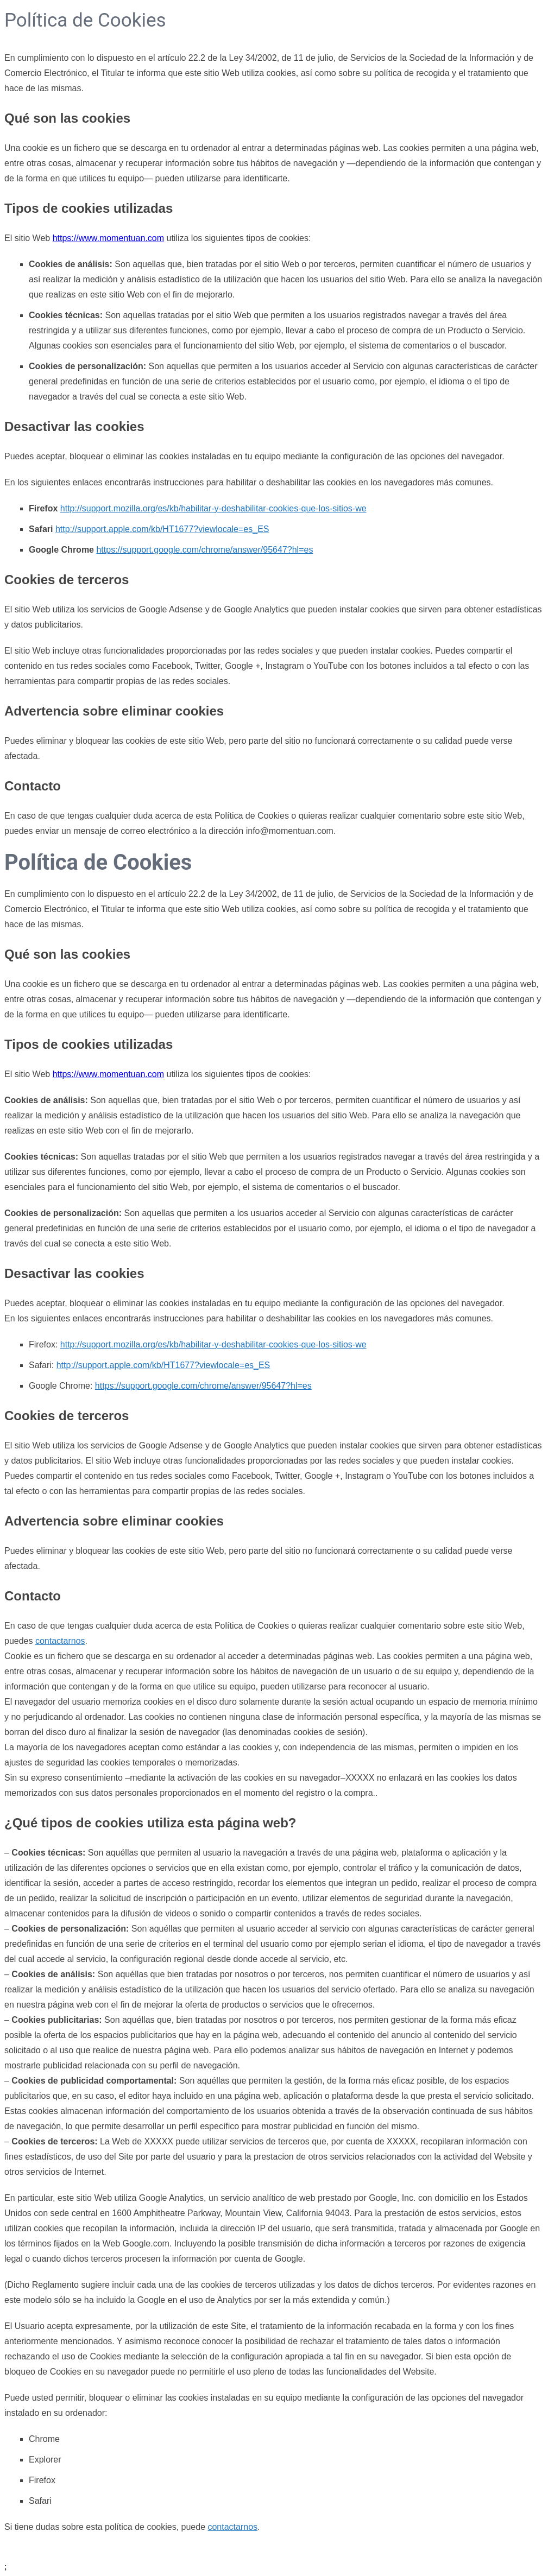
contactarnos (60, 1640)
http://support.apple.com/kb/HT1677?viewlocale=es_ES (162, 529)
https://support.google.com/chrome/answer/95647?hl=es (204, 549)
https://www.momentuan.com (108, 238)
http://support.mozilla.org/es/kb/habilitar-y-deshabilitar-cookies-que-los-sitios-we (213, 508)
